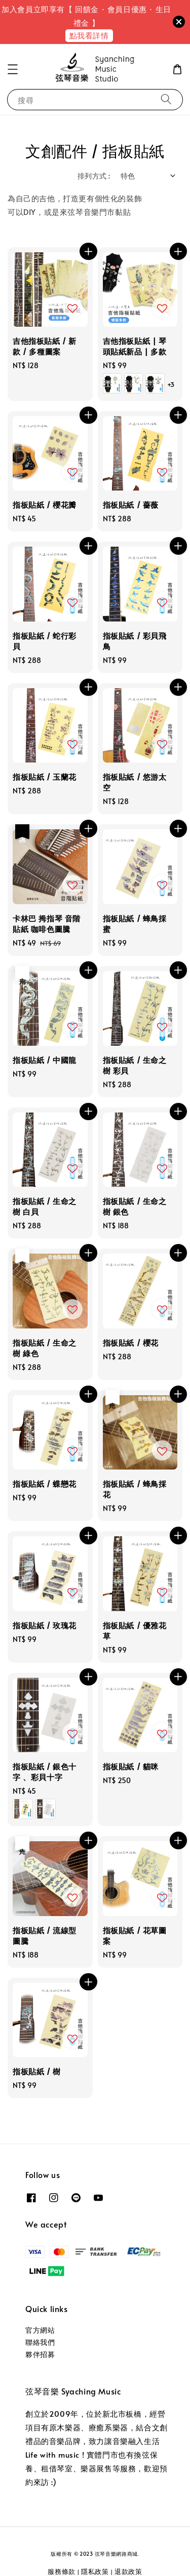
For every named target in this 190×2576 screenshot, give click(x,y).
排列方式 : (94, 176)
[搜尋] (166, 99)
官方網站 (40, 2330)
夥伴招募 (40, 2354)
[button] (13, 69)
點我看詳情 (89, 35)
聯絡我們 (40, 2342)
